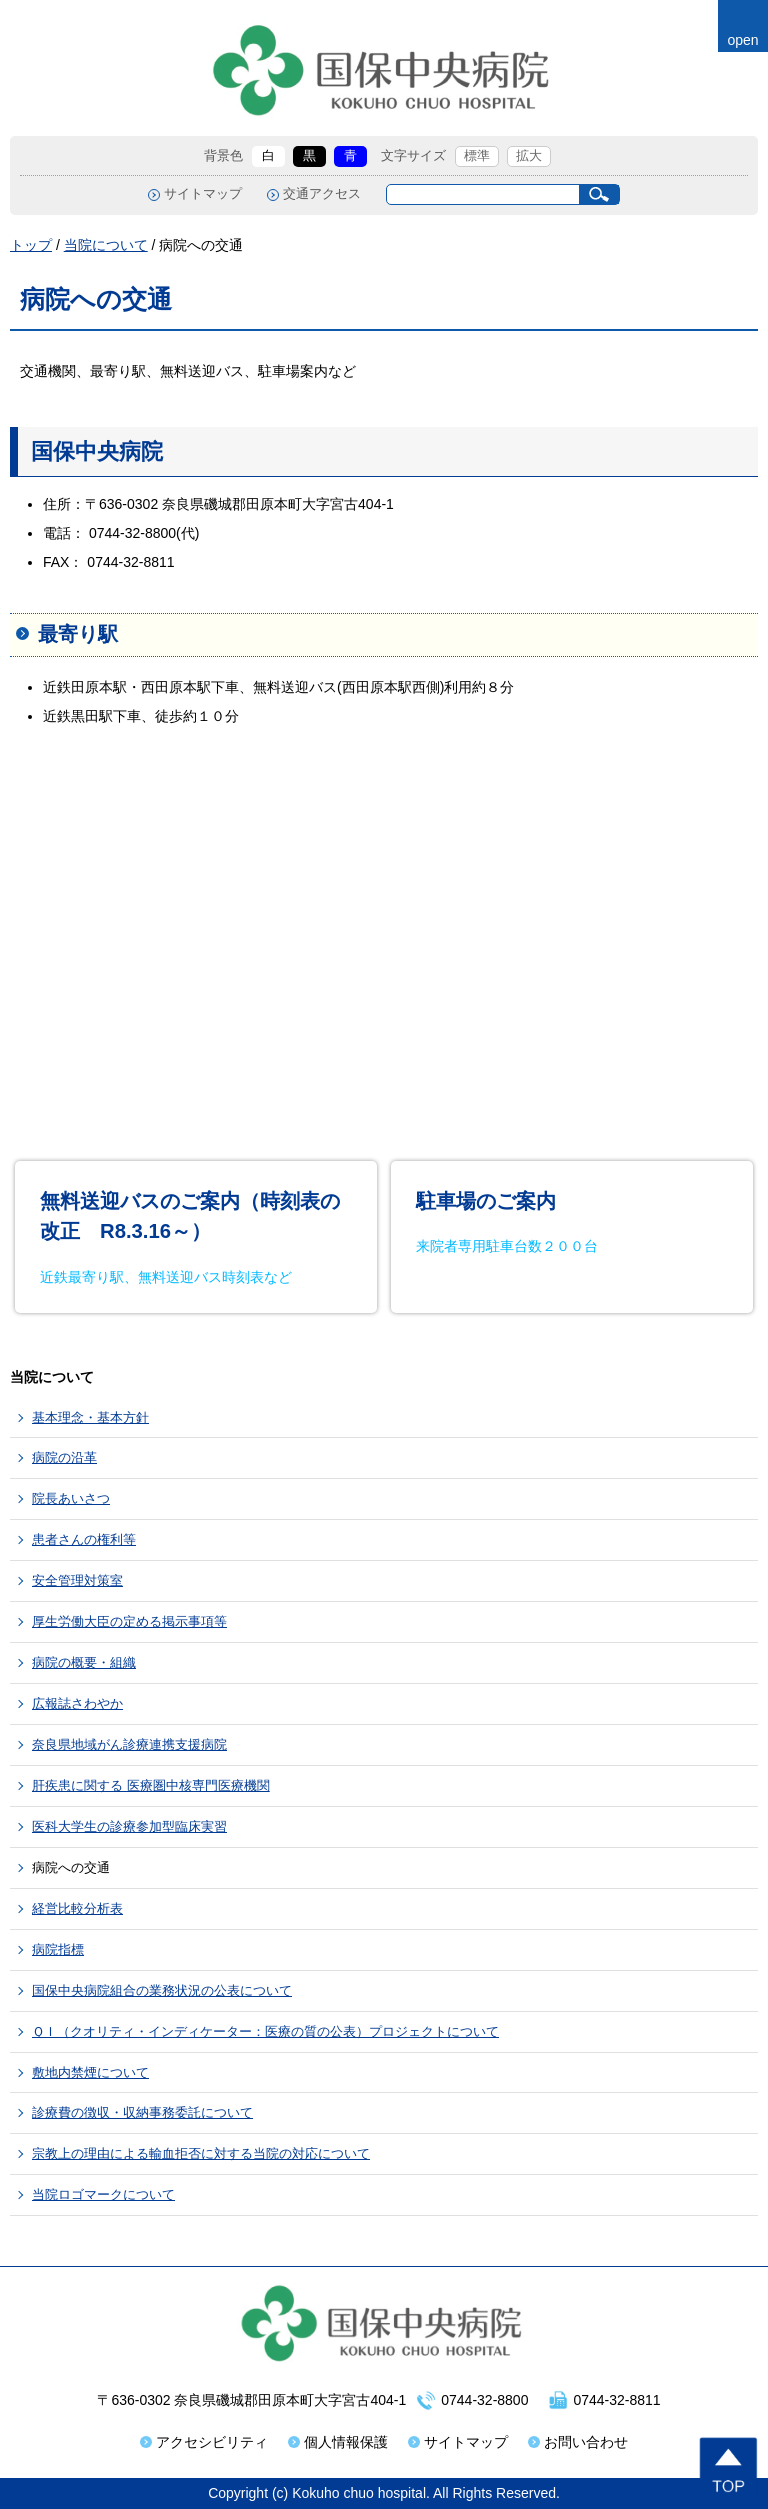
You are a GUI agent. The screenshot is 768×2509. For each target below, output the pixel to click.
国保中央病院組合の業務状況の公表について (162, 1990)
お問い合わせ (586, 2442)
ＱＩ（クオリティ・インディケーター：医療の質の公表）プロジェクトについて (265, 2031)
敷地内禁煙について (90, 2072)
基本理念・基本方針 (90, 1417)
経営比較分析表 (77, 1908)
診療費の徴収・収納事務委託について (142, 2112)
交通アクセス (322, 194)
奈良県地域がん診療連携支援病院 (129, 1744)
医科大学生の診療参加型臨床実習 (129, 1826)
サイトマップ (203, 194)
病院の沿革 (64, 1457)
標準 (477, 156)
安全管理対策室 (77, 1580)
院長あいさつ (71, 1498)
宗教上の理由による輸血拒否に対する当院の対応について (201, 2153)
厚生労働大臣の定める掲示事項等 (129, 1621)
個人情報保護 (346, 2442)
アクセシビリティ (212, 2442)
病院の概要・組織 (84, 1662)
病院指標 (58, 1949)
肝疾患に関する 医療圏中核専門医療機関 (151, 1785)
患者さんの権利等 (84, 1539)
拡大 (529, 156)
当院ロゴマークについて (103, 2194)
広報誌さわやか (77, 1703)
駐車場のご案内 (486, 1201)
